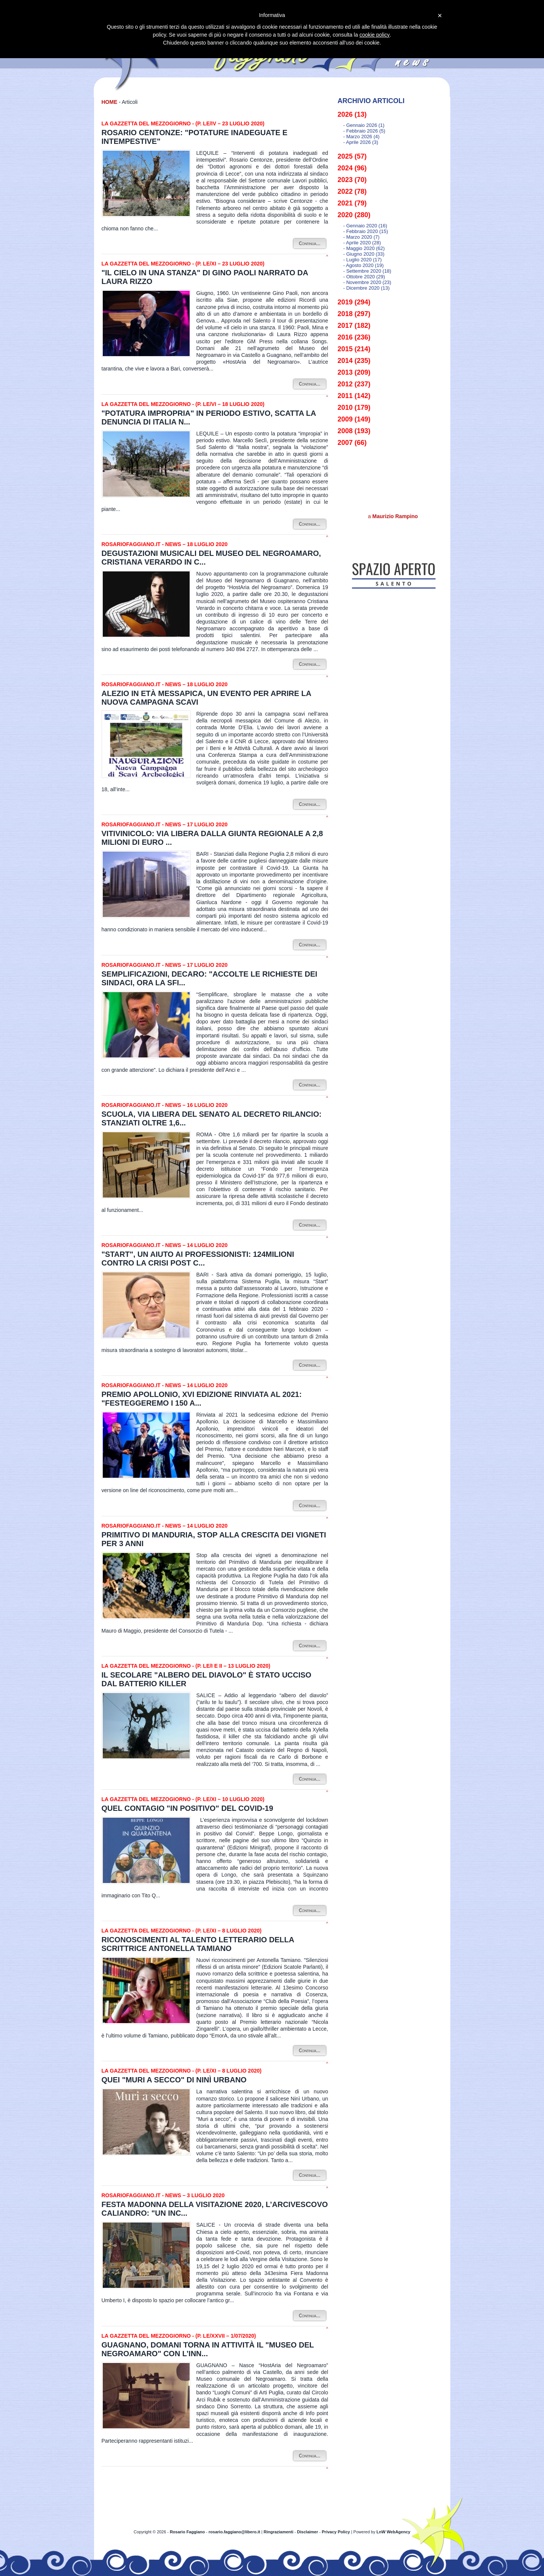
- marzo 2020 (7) (361, 237)
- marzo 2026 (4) (361, 136)
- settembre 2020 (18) (367, 271)
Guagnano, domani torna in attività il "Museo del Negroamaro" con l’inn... (208, 2349)
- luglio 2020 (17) (362, 259)
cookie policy (374, 35)
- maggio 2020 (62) (364, 248)
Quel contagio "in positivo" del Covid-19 (188, 1808)
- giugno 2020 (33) (364, 254)
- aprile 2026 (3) (361, 142)
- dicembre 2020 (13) (366, 288)
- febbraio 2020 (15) (365, 231)
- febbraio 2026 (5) (364, 131)
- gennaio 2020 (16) (365, 225)
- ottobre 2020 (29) (364, 276)
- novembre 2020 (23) (367, 282)
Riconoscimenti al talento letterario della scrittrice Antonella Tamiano (198, 1943)
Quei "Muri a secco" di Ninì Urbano (174, 2080)
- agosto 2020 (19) (363, 265)
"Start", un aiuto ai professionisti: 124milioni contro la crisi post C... (198, 1258)
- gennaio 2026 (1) (364, 125)
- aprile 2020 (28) (362, 242)
